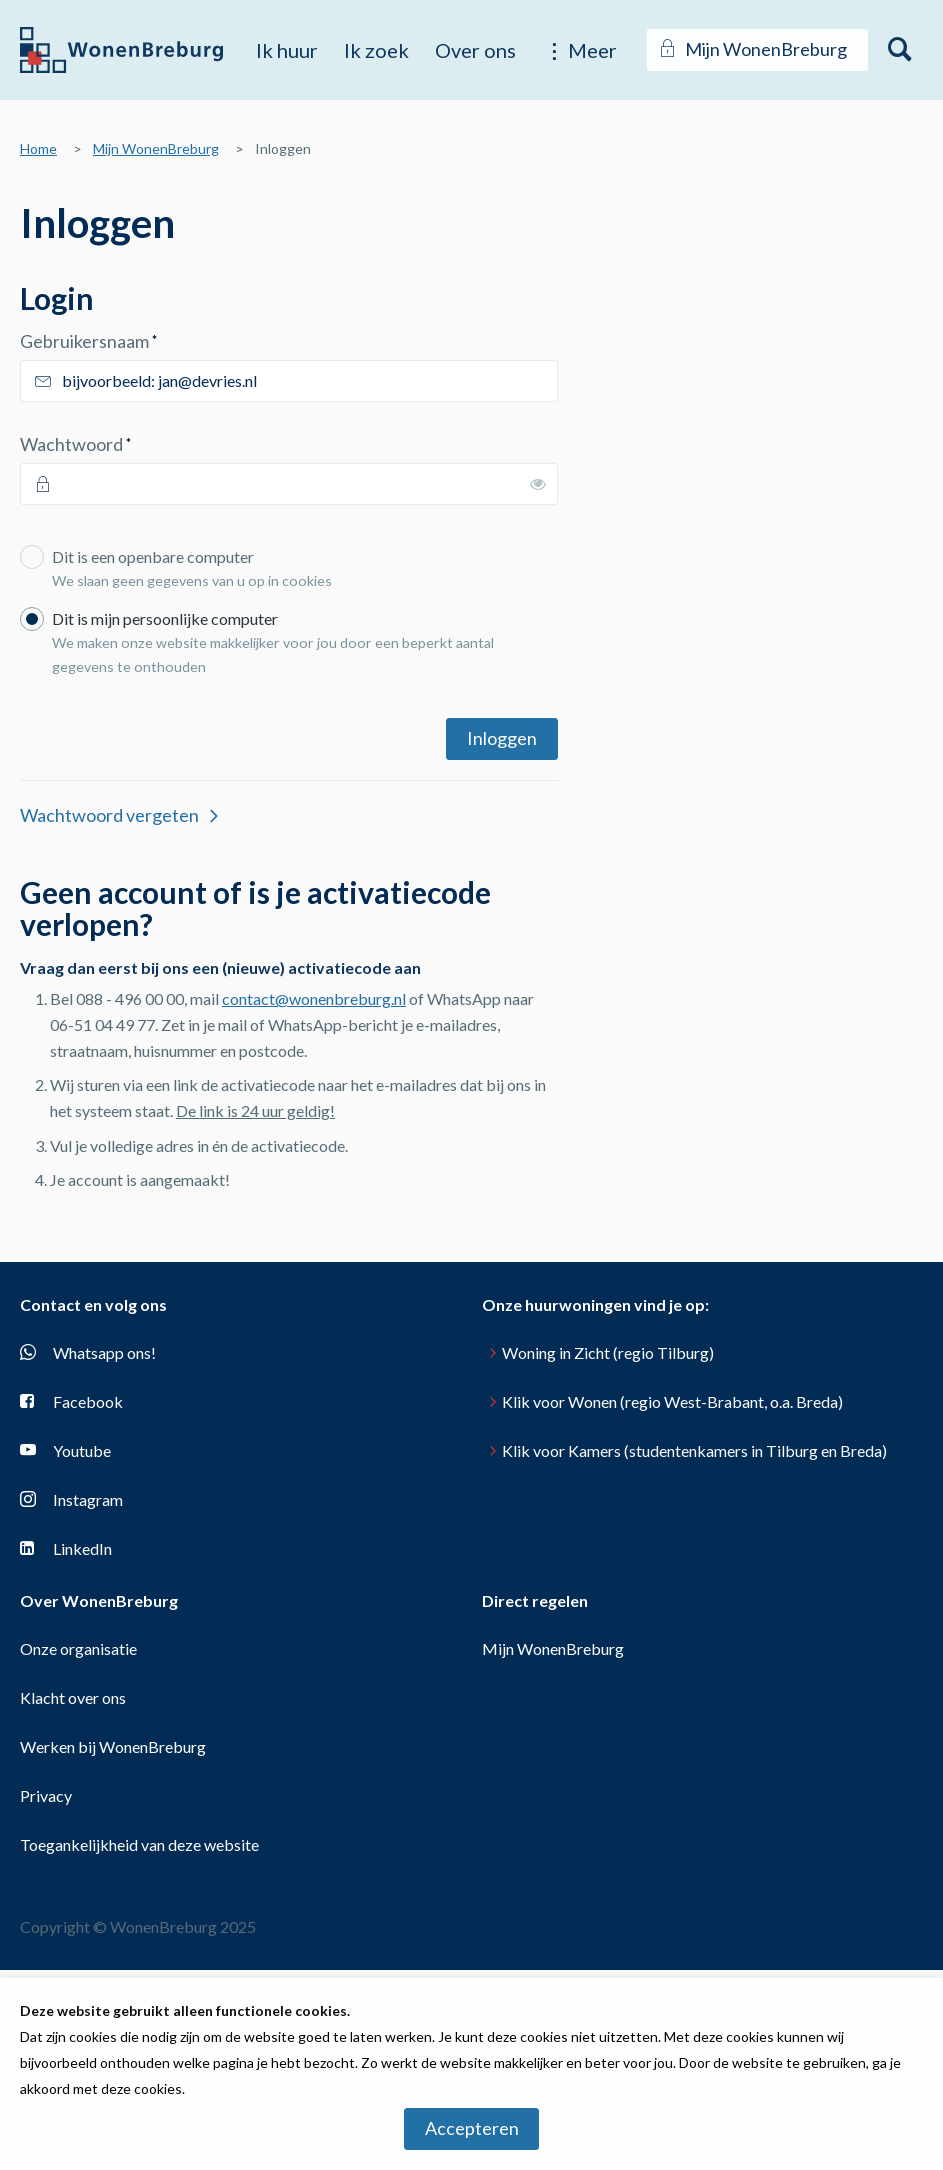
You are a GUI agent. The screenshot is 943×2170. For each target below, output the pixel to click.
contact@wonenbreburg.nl (314, 998)
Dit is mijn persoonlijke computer (300, 646)
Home (38, 148)
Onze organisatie (78, 1648)
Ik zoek (376, 50)
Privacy (46, 1795)
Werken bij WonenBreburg (113, 1746)
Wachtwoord (113, 443)
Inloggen (502, 738)
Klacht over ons (73, 1697)
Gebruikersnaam (126, 340)
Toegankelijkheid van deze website (139, 1844)
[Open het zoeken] (900, 50)
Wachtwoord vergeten (109, 815)
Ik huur (287, 50)
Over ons (475, 50)
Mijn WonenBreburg (156, 148)
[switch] (538, 484)
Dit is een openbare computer (300, 572)
